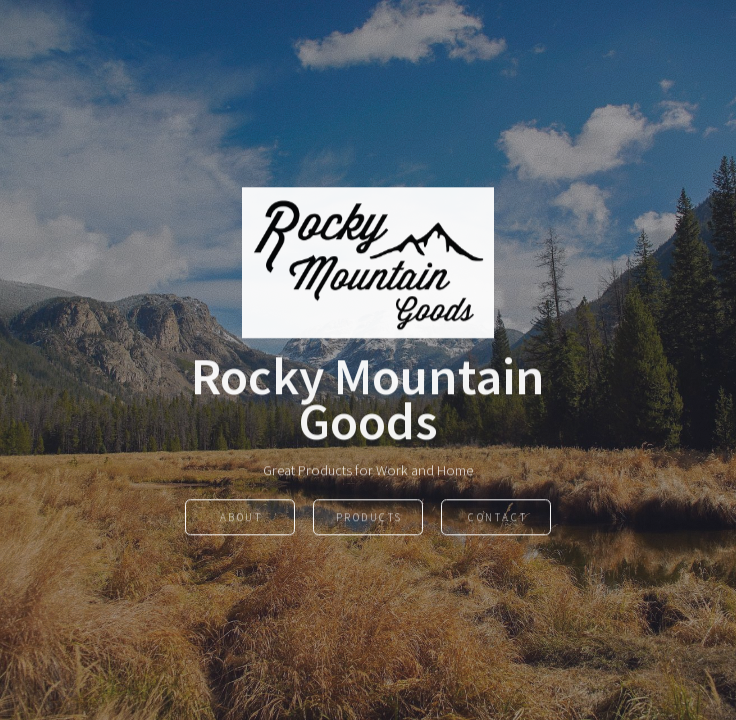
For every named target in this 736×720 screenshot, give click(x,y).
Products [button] (370, 518)
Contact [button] (497, 518)
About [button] (241, 518)
